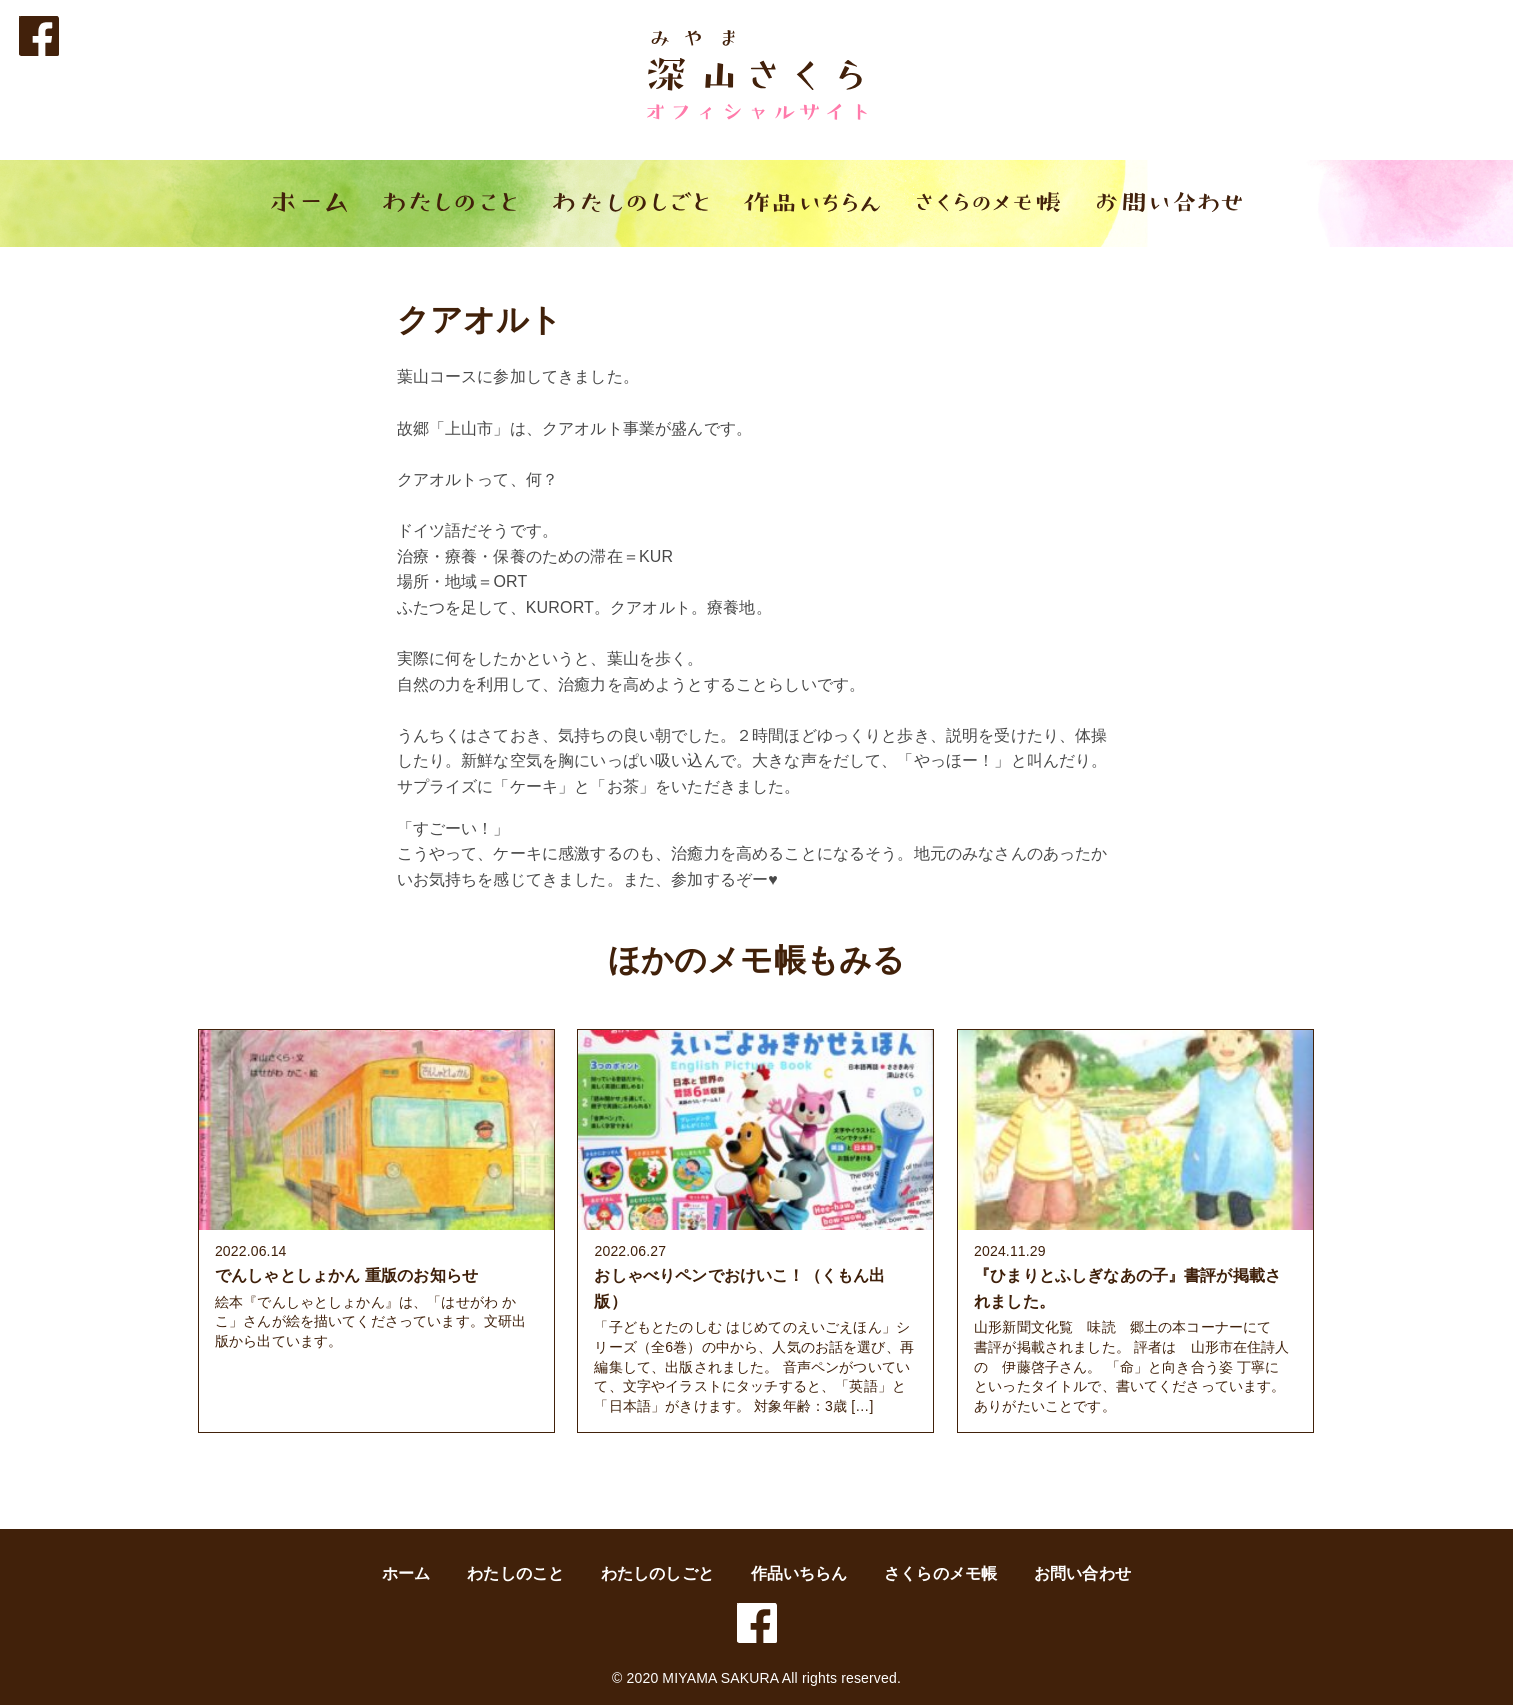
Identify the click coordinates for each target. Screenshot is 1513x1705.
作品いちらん (799, 1573)
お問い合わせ (1082, 1573)
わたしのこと (515, 1573)
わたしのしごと (657, 1573)
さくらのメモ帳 (940, 1573)
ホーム (406, 1573)
